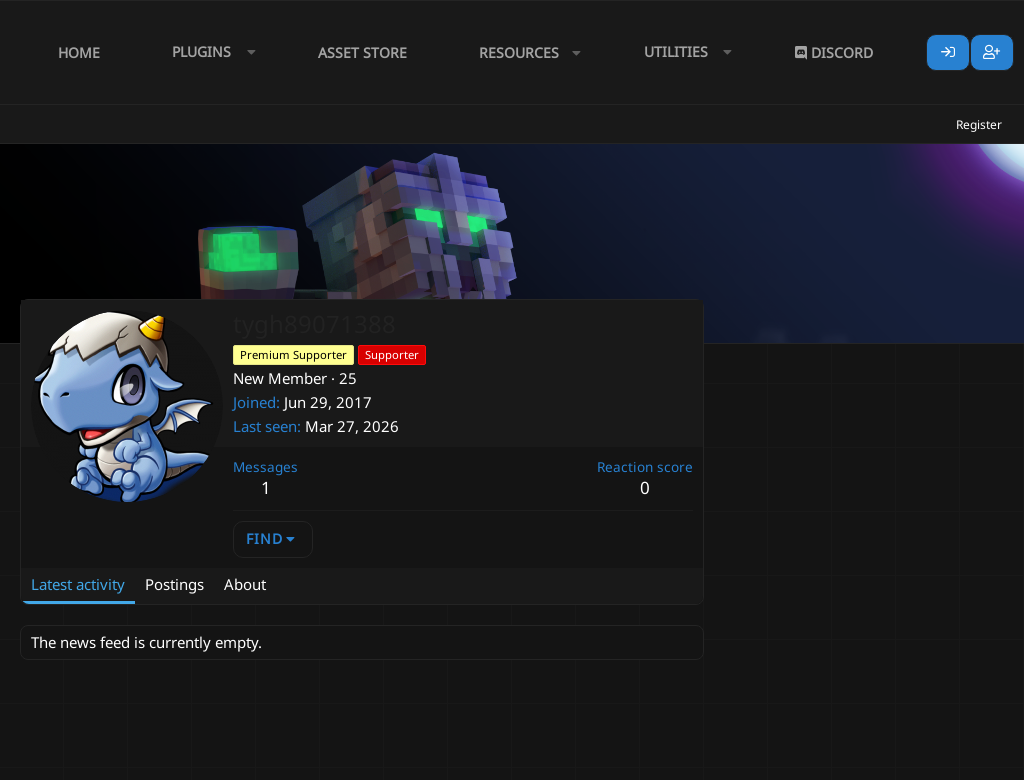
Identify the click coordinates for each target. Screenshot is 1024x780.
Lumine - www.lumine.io (943, 761)
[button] (209, 52)
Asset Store (362, 52)
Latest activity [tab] (78, 584)
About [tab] (245, 584)
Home (79, 52)
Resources (519, 52)
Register (979, 124)
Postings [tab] (174, 584)
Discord (834, 52)
